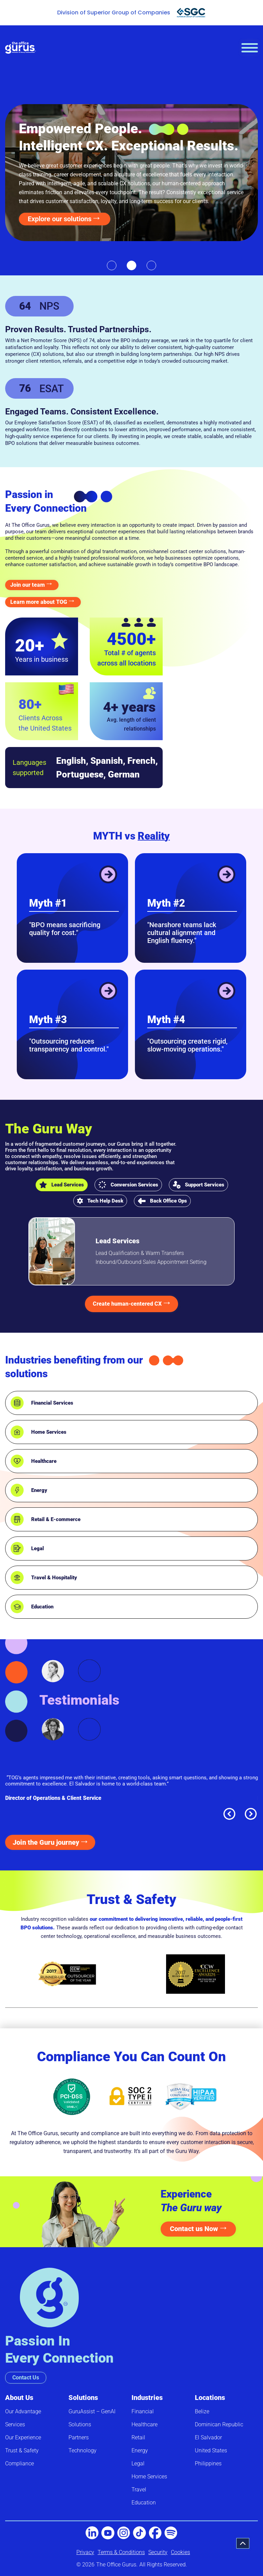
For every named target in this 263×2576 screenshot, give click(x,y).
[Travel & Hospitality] (17, 1577)
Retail (138, 2437)
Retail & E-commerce (55, 1519)
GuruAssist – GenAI (91, 2411)
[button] (111, 265)
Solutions (83, 2397)
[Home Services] (17, 1432)
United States (211, 2450)
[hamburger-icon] (249, 47)
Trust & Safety (22, 2450)
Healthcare (44, 1461)
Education (42, 1607)
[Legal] (17, 1548)
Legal (37, 1548)
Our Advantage (23, 2411)
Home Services (48, 1432)
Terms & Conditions (121, 2552)
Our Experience (23, 2437)
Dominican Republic (219, 2424)
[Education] (17, 1606)
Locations (210, 2397)
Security (157, 2552)
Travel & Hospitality (54, 1578)
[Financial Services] (17, 1402)
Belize (202, 2411)
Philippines (208, 2463)
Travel (139, 2489)
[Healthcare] (17, 1461)
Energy (39, 1490)
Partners (78, 2437)
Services (15, 2424)
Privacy (85, 2552)
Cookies (180, 2552)
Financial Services (52, 1403)
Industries (147, 2397)
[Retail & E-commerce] (17, 1519)
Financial (143, 2411)
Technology (82, 2450)
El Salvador (208, 2437)
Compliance (19, 2463)
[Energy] (17, 1490)
